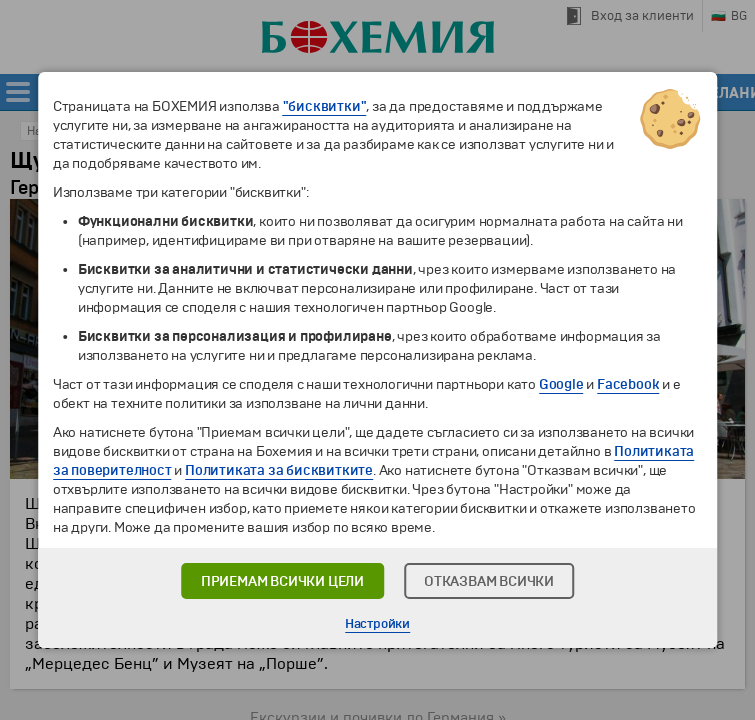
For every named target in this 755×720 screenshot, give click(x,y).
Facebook (628, 384)
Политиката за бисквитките (279, 470)
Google (561, 384)
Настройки (377, 624)
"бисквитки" (325, 106)
